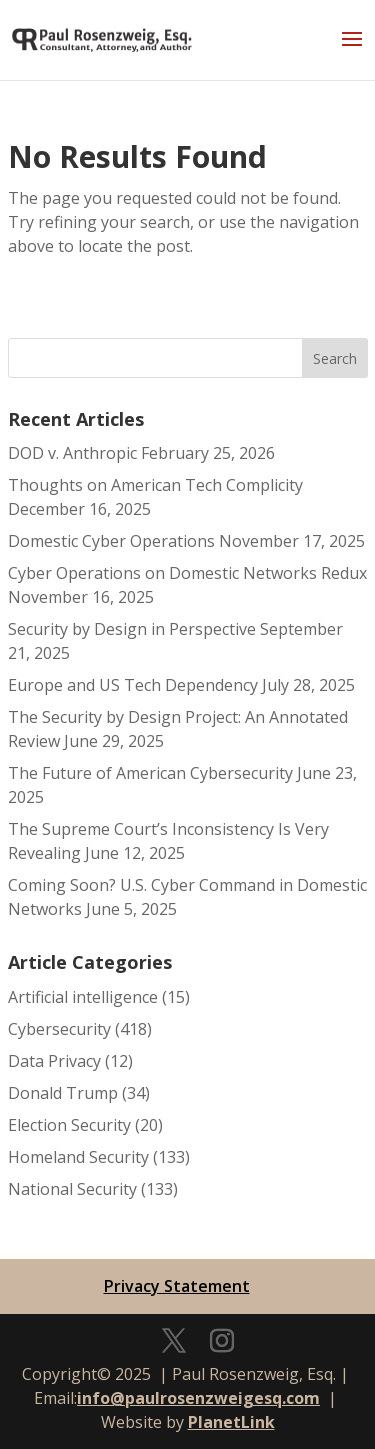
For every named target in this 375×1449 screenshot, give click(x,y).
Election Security (69, 1125)
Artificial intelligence (83, 997)
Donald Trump (63, 1093)
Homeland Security (78, 1157)
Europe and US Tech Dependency (133, 685)
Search (335, 358)
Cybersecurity (59, 1029)
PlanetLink (231, 1422)
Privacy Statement (177, 1286)
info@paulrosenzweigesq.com (198, 1398)
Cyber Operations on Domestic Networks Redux (187, 573)
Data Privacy (54, 1061)
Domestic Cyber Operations (111, 541)
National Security (72, 1189)
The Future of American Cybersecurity (150, 773)
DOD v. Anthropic (72, 453)
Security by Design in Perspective (132, 629)
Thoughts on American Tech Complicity (155, 485)
